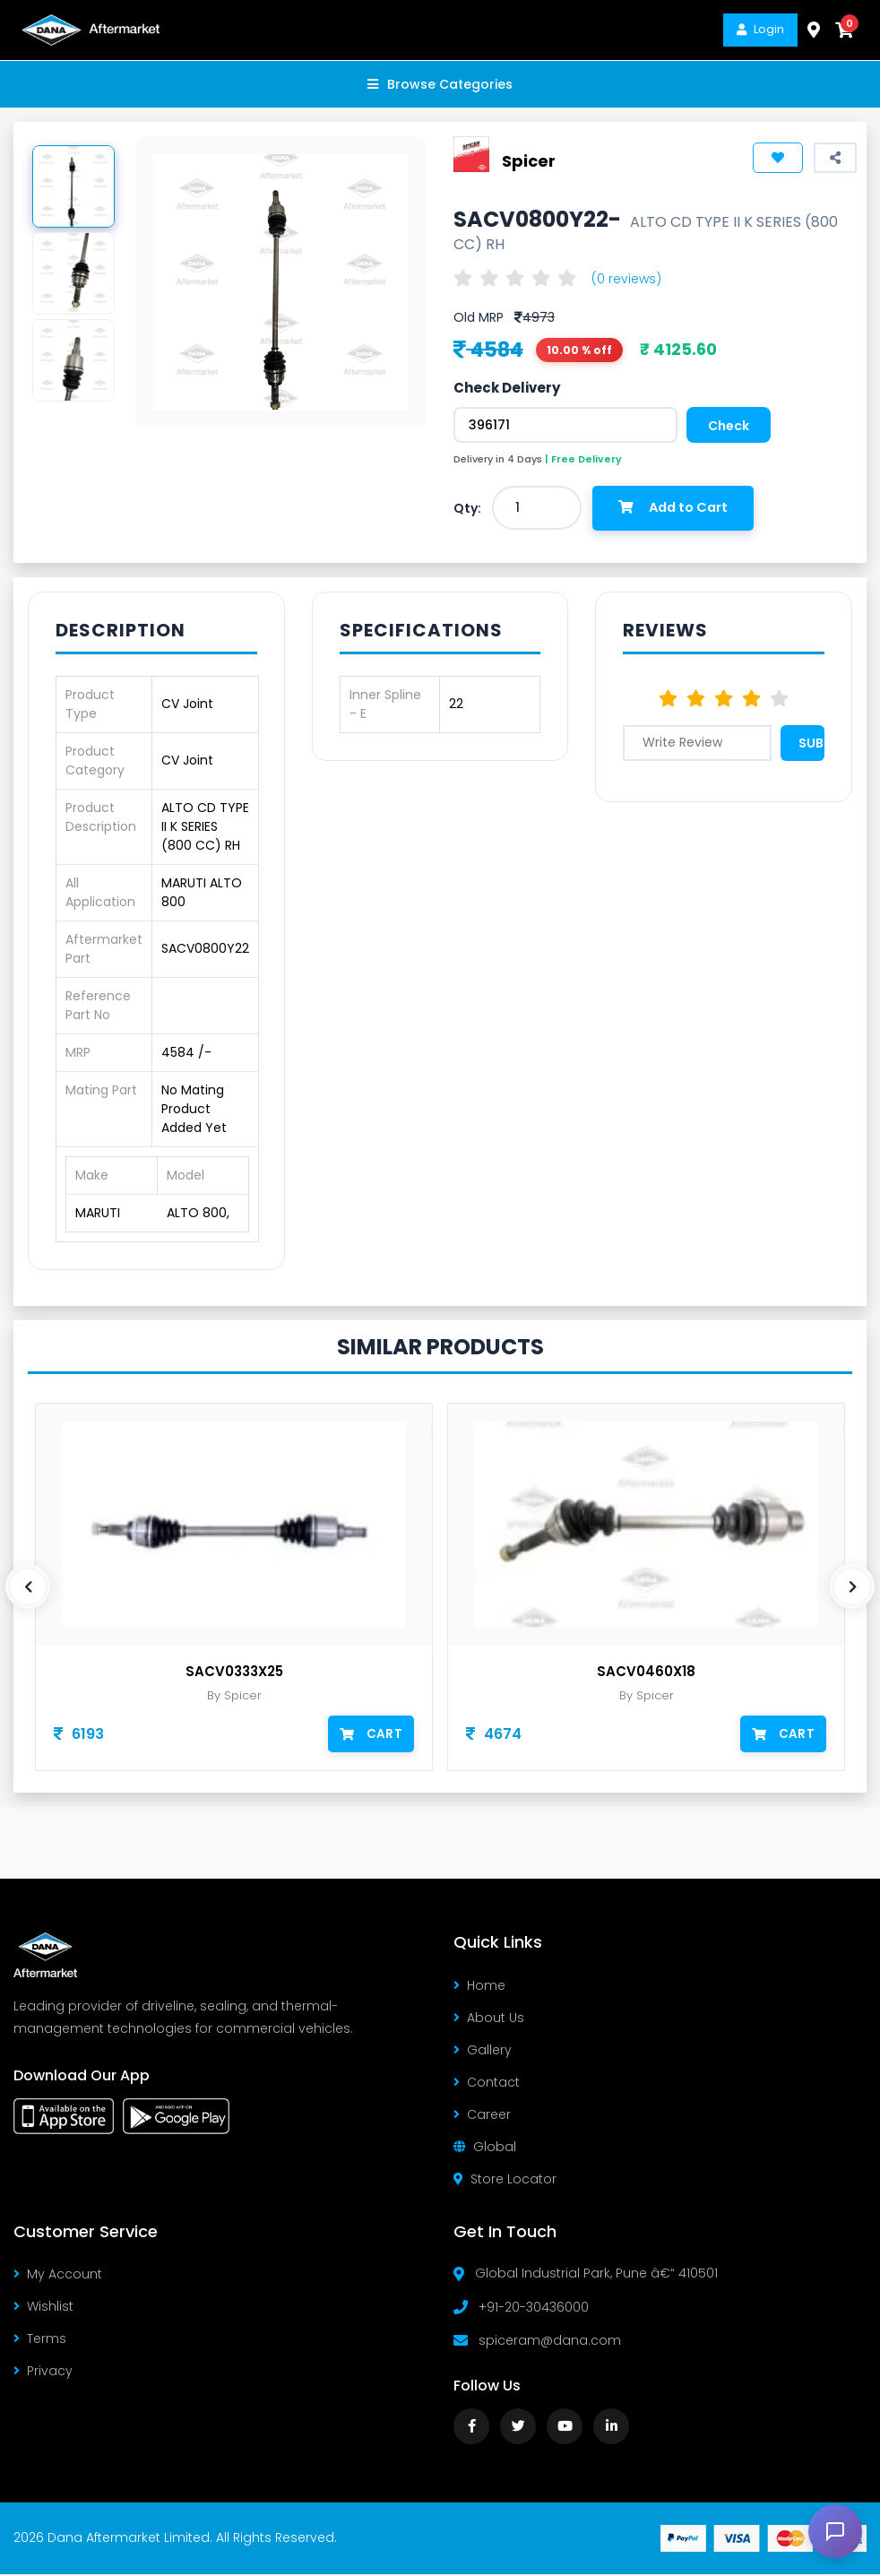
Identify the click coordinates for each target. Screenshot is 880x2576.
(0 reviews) (626, 279)
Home (479, 1987)
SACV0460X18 (646, 1673)
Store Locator (504, 2181)
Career (482, 2116)
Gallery (482, 2052)
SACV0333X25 (234, 1673)
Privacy (43, 2373)
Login (760, 29)
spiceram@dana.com (550, 2342)
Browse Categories (440, 84)
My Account (57, 2276)
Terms (39, 2340)
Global (484, 2148)
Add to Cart (679, 508)
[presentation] (27, 1588)
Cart (372, 1734)
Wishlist (43, 2308)
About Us (488, 2019)
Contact (486, 2084)
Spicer (529, 161)
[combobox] (537, 509)
